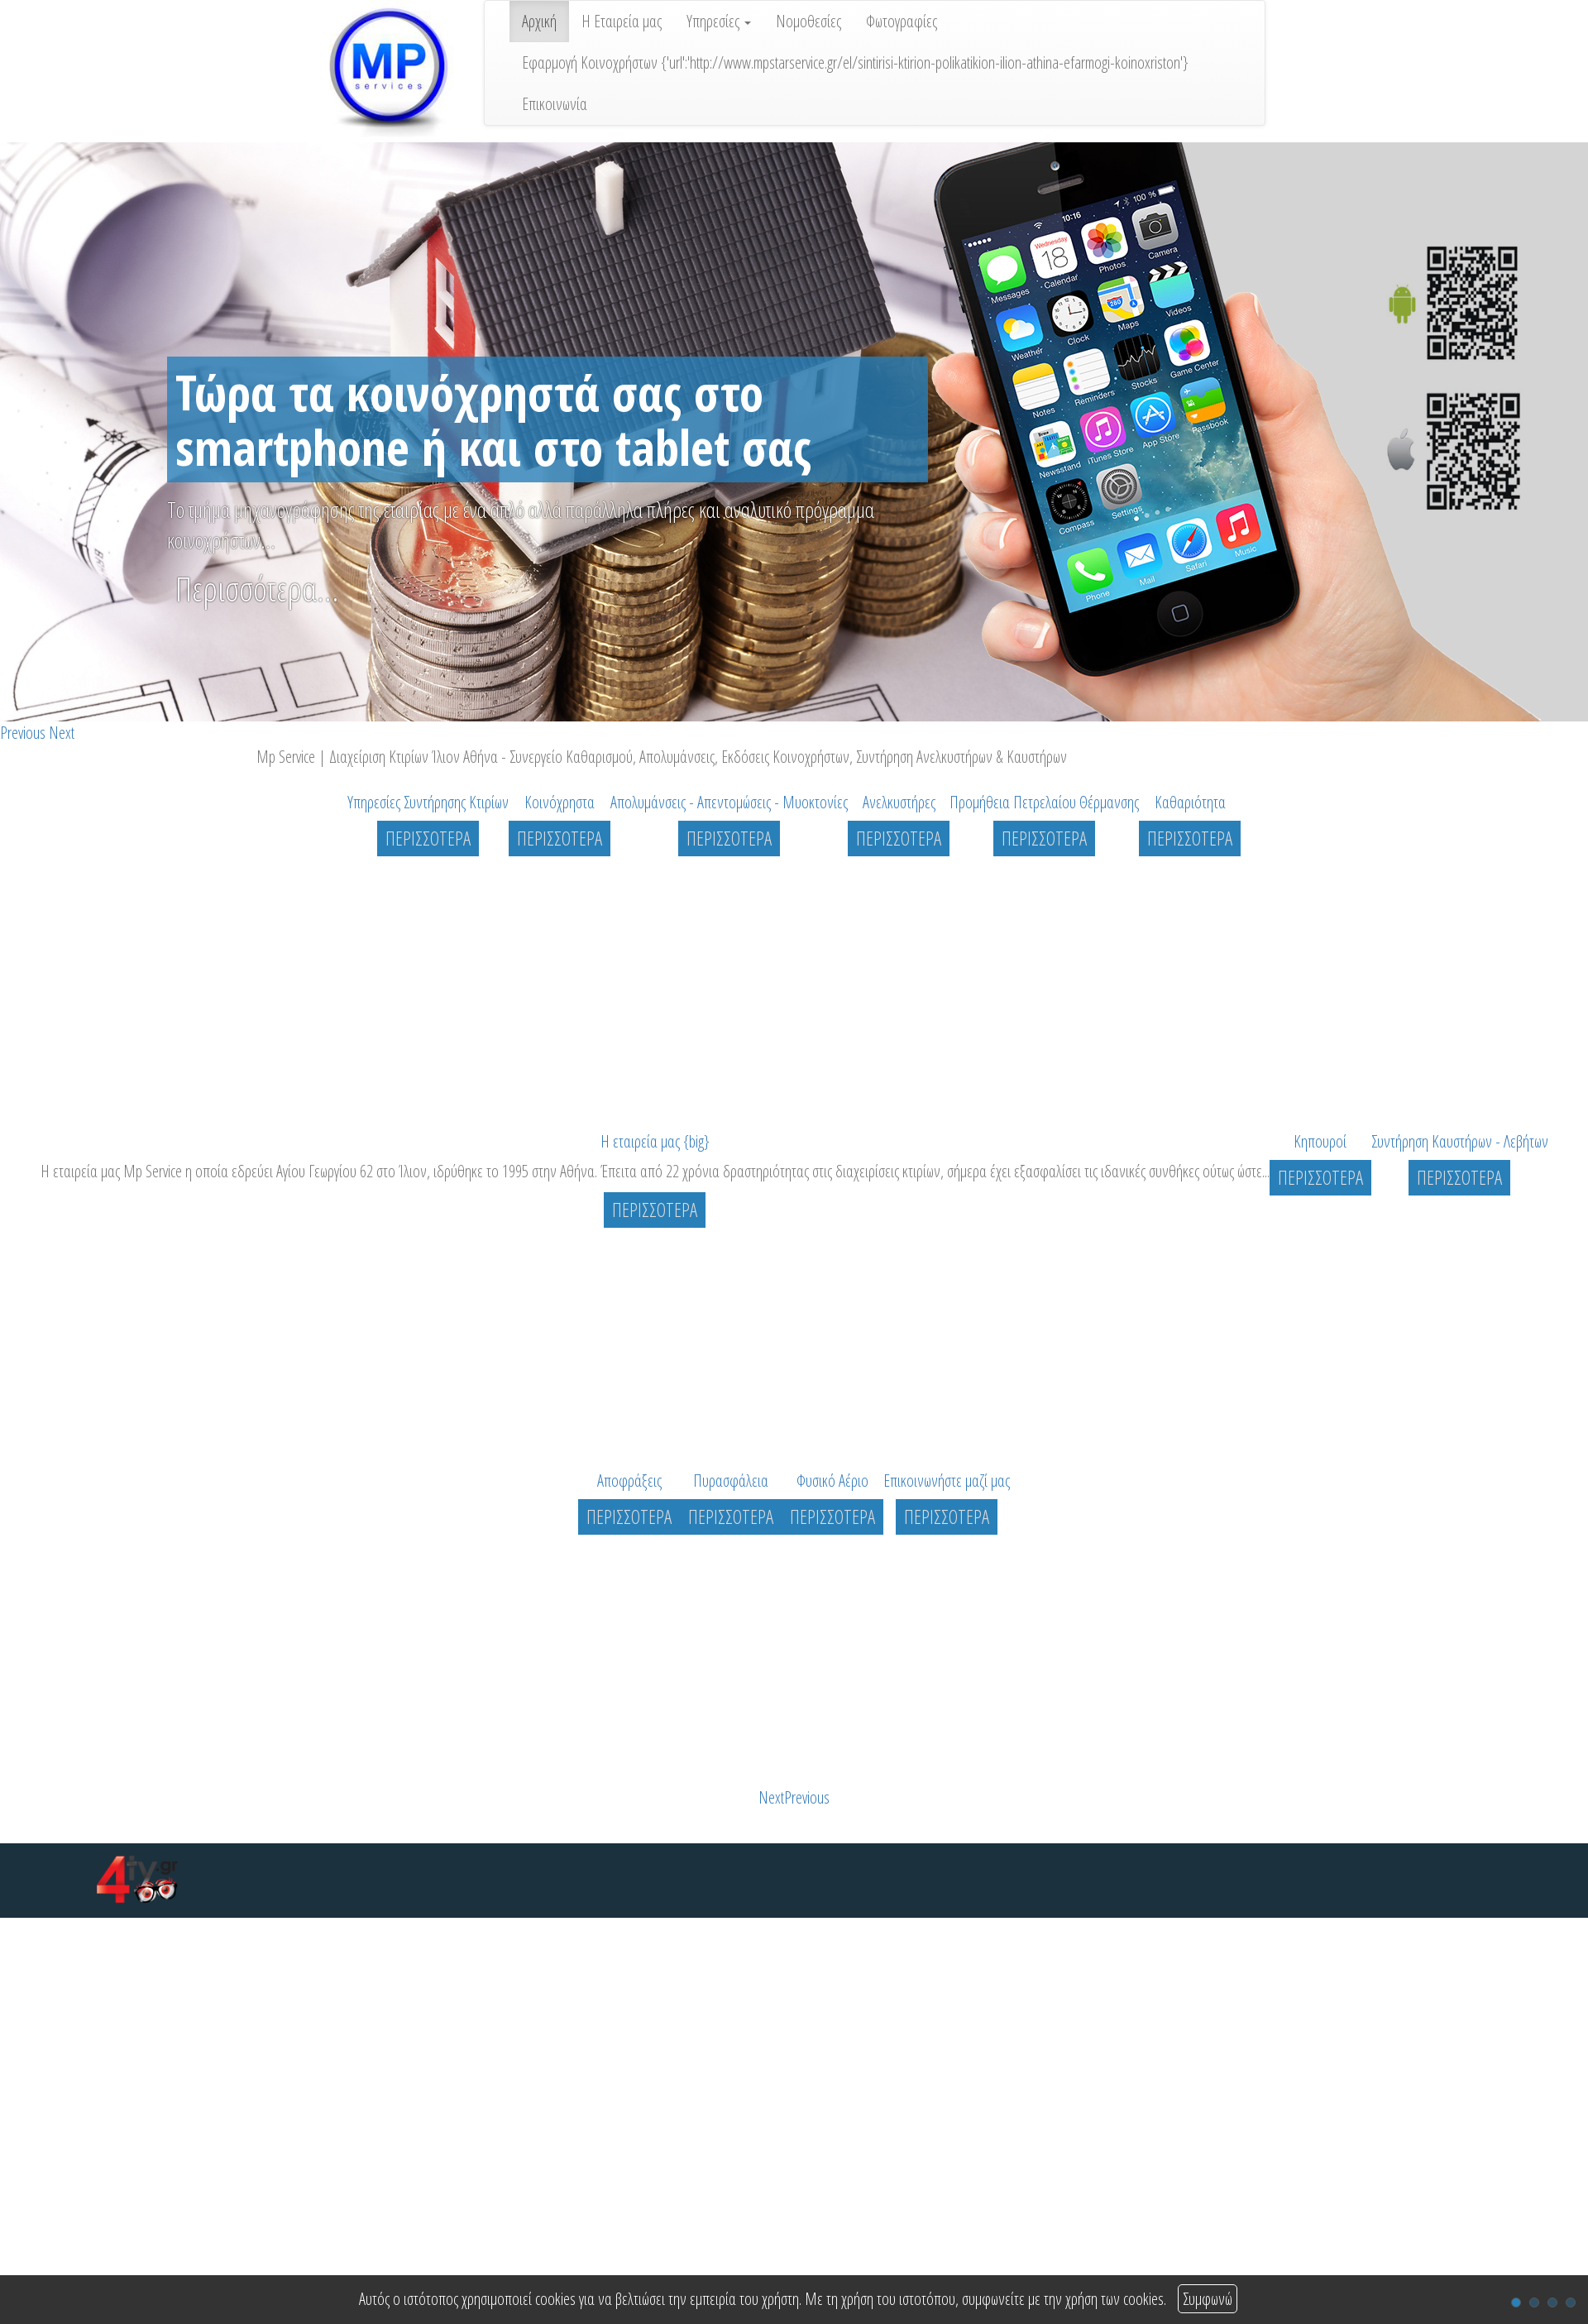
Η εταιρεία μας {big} (655, 1141)
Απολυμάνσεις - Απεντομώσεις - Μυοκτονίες (729, 802)
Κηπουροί (1320, 1141)
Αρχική (539, 21)
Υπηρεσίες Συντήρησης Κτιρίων (428, 802)
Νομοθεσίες (808, 21)
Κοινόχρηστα (559, 802)
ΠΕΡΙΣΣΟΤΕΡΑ (428, 838)
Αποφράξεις (629, 1480)
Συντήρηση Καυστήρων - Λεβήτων (1459, 1141)
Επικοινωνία (554, 104)
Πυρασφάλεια (730, 1480)
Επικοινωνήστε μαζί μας (946, 1480)
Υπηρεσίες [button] (718, 21)
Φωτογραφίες (901, 21)
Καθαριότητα (1190, 802)
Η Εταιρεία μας (621, 21)
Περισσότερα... (257, 588)
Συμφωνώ (1207, 2299)
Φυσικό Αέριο (832, 1480)
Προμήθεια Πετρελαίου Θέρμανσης (1044, 802)
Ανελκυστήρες (899, 802)
